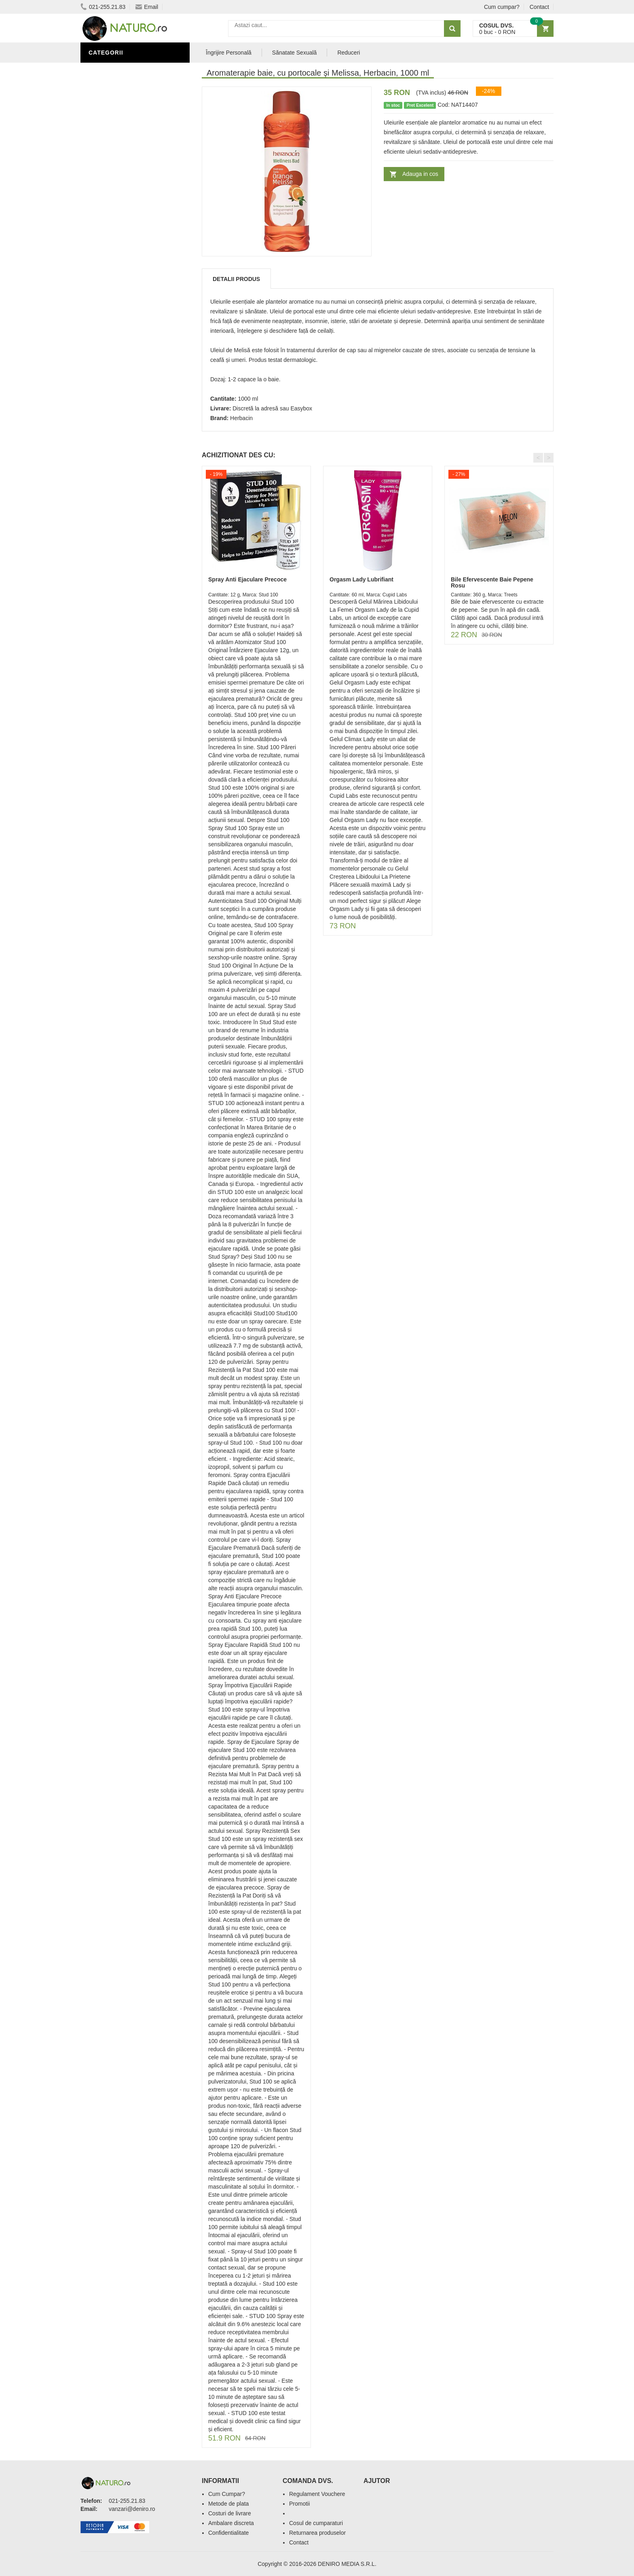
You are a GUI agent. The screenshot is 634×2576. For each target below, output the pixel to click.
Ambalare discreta (231, 2523)
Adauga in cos (420, 174)
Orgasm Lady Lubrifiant (361, 579)
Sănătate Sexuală (120, 94)
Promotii (299, 2503)
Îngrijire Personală (123, 118)
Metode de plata (228, 2503)
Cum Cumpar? (226, 2494)
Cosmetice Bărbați (121, 155)
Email (146, 7)
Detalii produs (236, 279)
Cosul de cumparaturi (316, 2523)
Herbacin (241, 418)
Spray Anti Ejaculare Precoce (247, 579)
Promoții (104, 106)
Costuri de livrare (229, 2513)
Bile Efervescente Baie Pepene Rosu (492, 582)
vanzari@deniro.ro (132, 2509)
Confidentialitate (228, 2533)
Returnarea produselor (317, 2533)
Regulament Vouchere (317, 2494)
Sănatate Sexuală (294, 52)
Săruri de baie (114, 70)
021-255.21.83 (102, 7)
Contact (539, 7)
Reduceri (348, 52)
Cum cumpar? (502, 7)
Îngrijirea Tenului (120, 142)
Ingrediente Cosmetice (128, 130)
